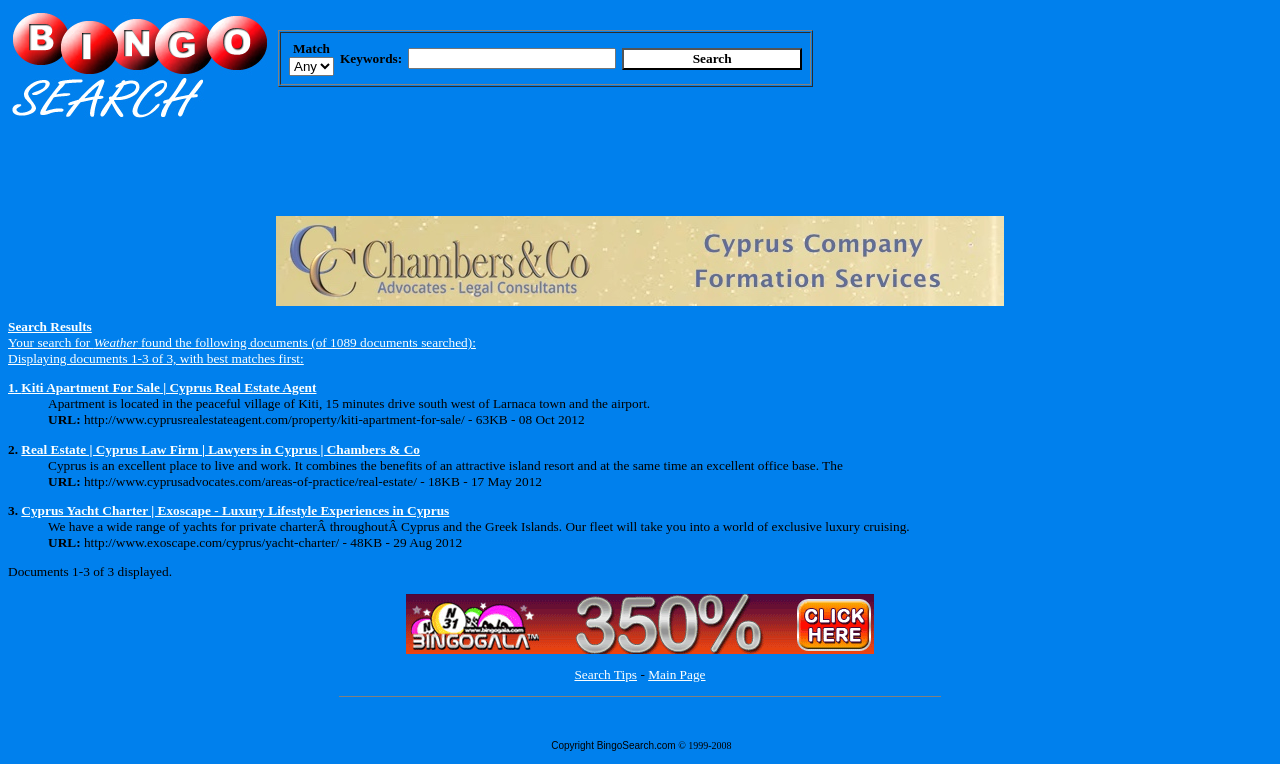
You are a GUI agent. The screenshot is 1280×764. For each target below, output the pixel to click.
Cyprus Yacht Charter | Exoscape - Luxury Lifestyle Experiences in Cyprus (235, 510)
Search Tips (605, 674)
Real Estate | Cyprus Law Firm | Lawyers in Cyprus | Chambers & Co (220, 449)
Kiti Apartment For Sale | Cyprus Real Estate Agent (168, 387)
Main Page (676, 674)
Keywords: (371, 58)
